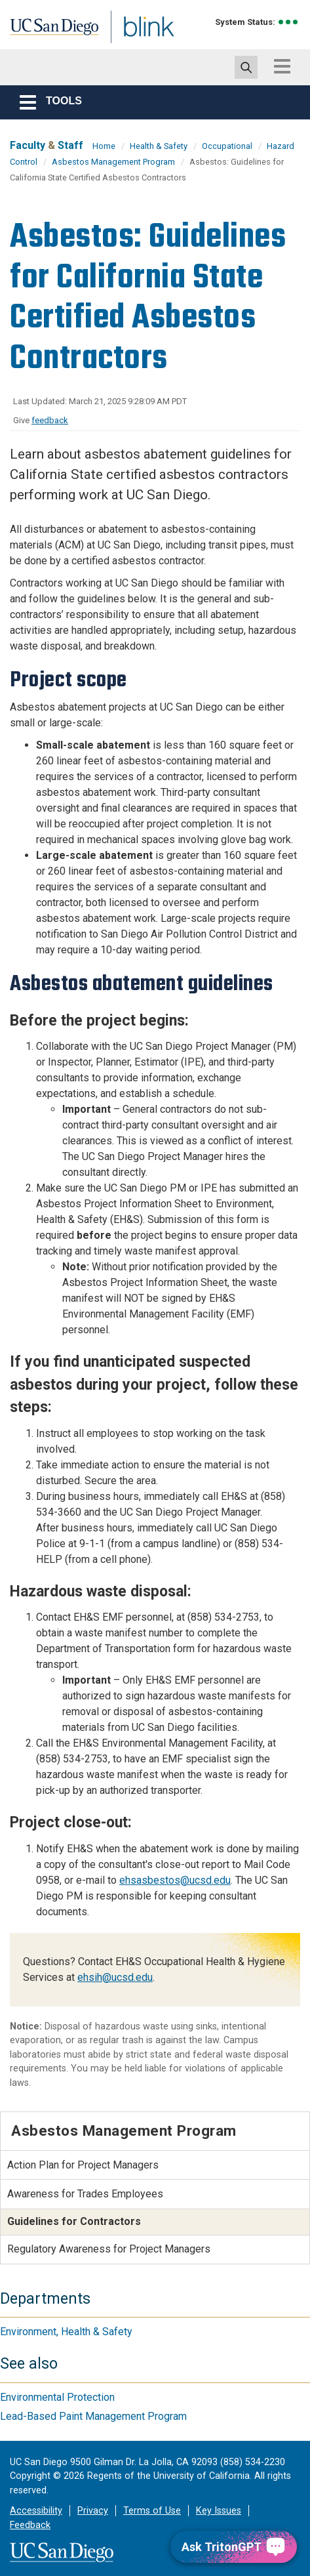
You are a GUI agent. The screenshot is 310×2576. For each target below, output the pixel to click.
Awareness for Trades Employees (85, 2194)
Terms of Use (152, 2510)
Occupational (227, 146)
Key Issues (218, 2510)
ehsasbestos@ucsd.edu (175, 1880)
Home (103, 146)
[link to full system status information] (288, 22)
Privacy (92, 2510)
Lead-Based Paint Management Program (93, 2416)
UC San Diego (38, 28)
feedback (49, 420)
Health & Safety (158, 146)
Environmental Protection (57, 2397)
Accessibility (36, 2510)
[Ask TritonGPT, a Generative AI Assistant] (233, 2547)
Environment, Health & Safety (66, 2331)
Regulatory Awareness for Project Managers (108, 2249)
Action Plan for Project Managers (83, 2165)
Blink (104, 41)
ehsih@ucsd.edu (115, 1977)
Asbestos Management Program (113, 162)
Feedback (30, 2525)
